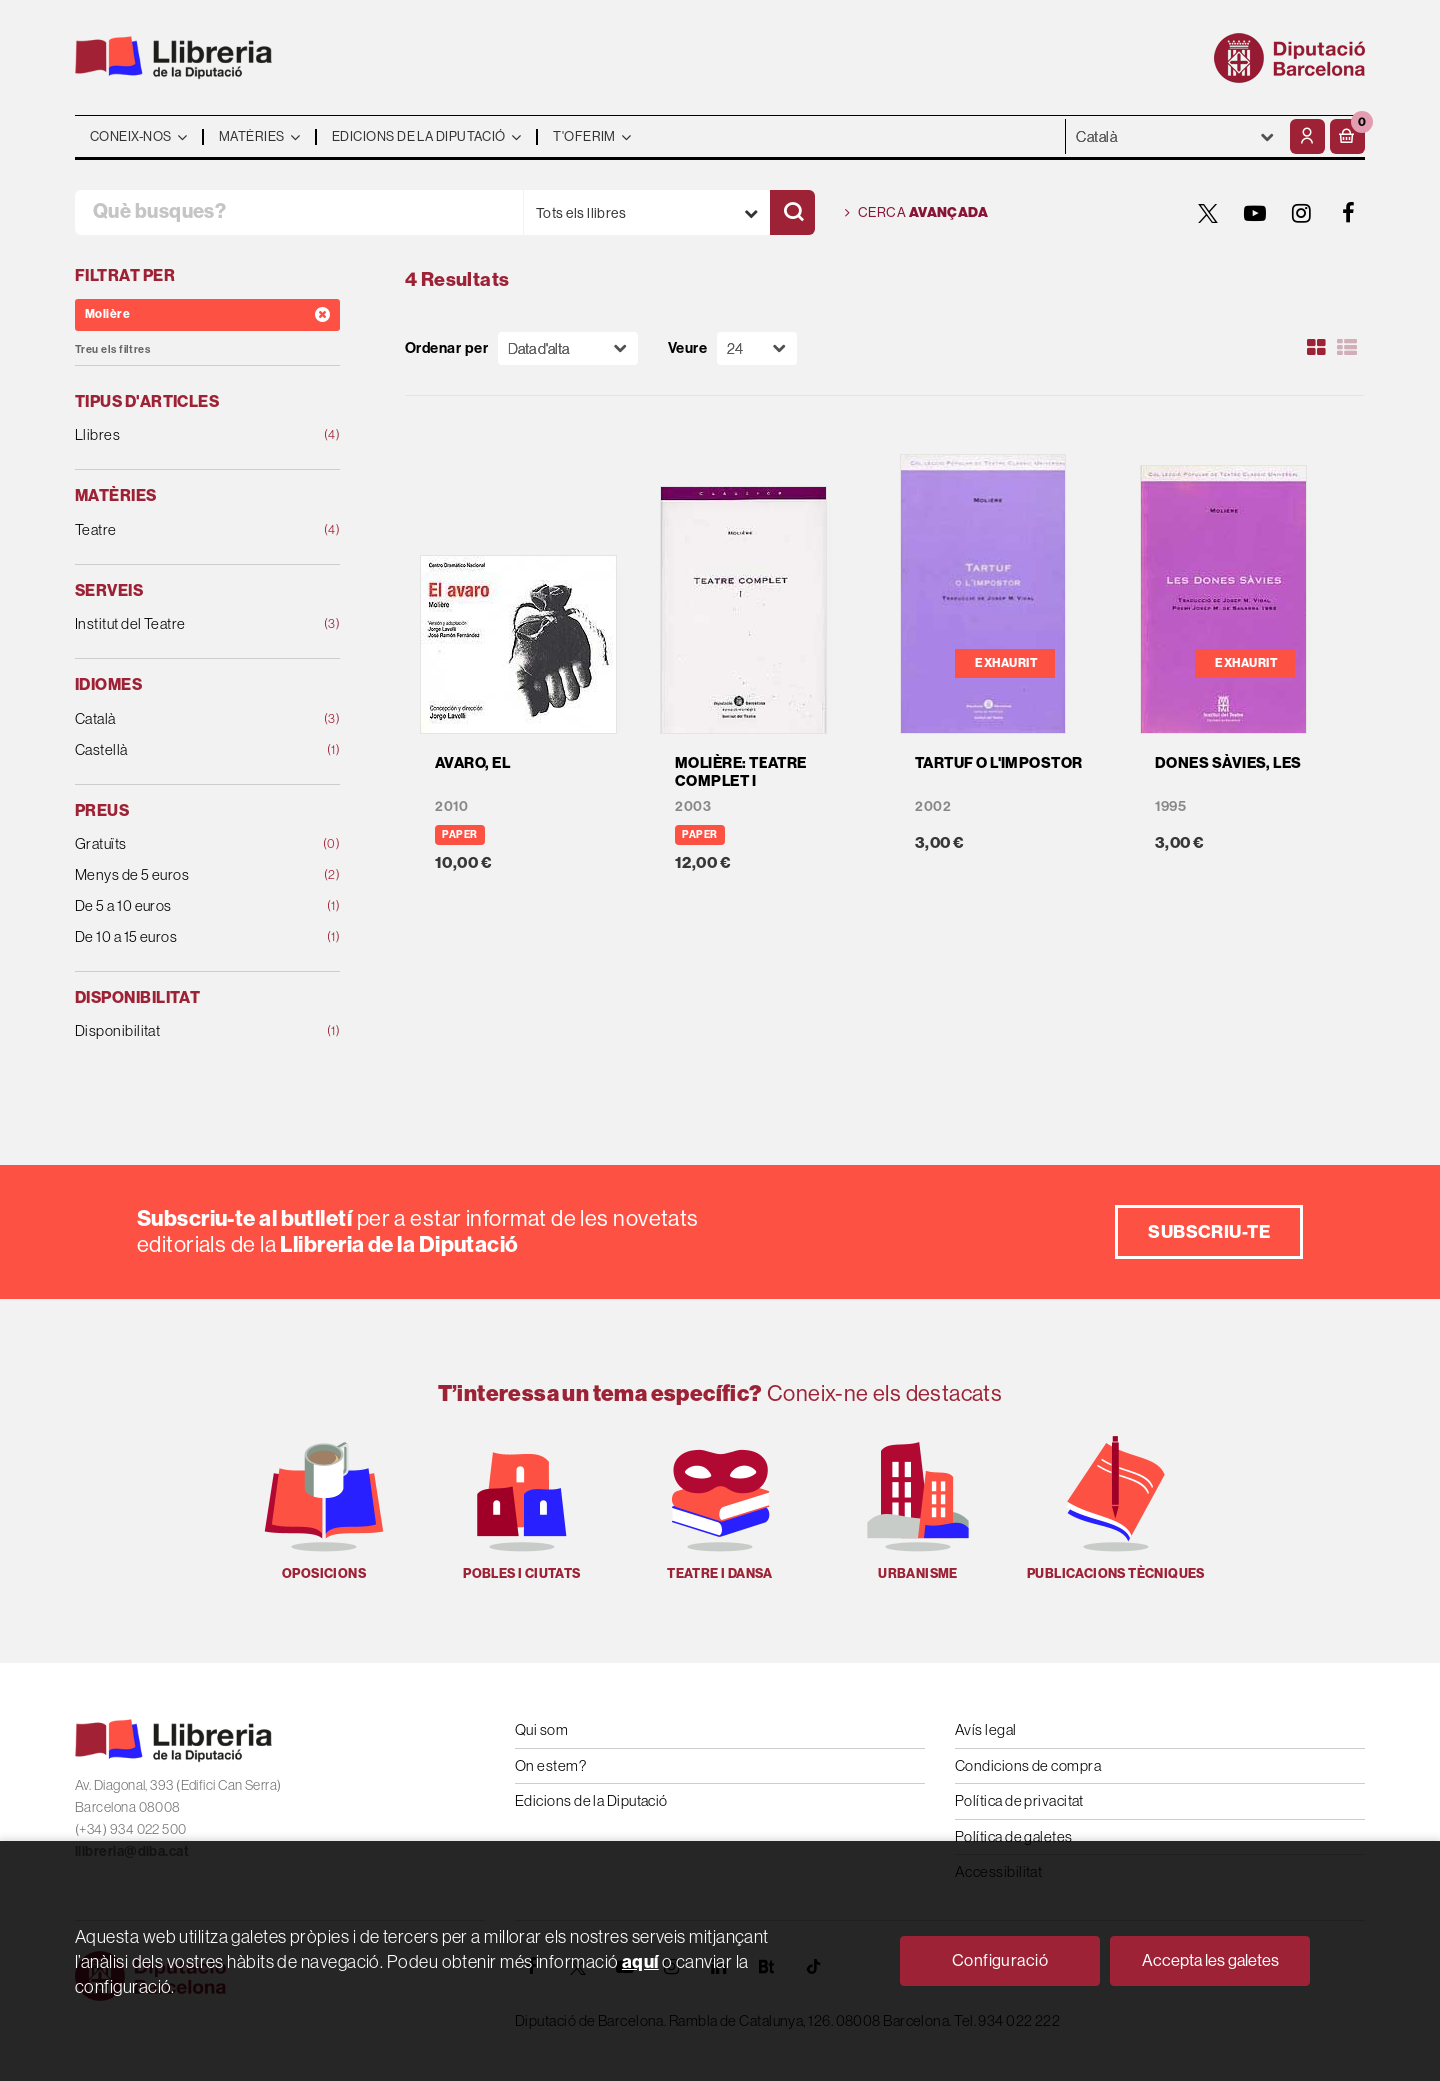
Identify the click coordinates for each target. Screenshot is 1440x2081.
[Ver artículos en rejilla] (1317, 348)
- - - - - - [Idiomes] (1175, 136)
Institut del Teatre (183, 624)
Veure (687, 348)
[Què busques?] (299, 212)
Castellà (183, 750)
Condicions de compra (1028, 1765)
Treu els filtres (112, 349)
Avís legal (986, 1729)
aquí (640, 1962)
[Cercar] (792, 212)
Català (183, 719)
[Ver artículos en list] (1347, 348)
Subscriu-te (1209, 1232)
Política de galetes (1014, 1836)
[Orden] (568, 348)
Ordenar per (446, 348)
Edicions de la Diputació (591, 1800)
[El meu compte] (1307, 136)
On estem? (550, 1765)
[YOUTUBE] (1255, 213)
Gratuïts (183, 844)
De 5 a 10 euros (183, 906)
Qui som (541, 1729)
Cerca (916, 213)
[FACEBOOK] (1349, 213)
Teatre (183, 530)
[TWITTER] (1208, 213)
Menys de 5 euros (183, 875)
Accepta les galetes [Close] (1210, 1960)
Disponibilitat (183, 1031)
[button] (1347, 136)
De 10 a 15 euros (183, 937)
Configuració (1000, 1960)
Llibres (183, 435)
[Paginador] (757, 348)
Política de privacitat (1019, 1800)
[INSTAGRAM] (1302, 213)
